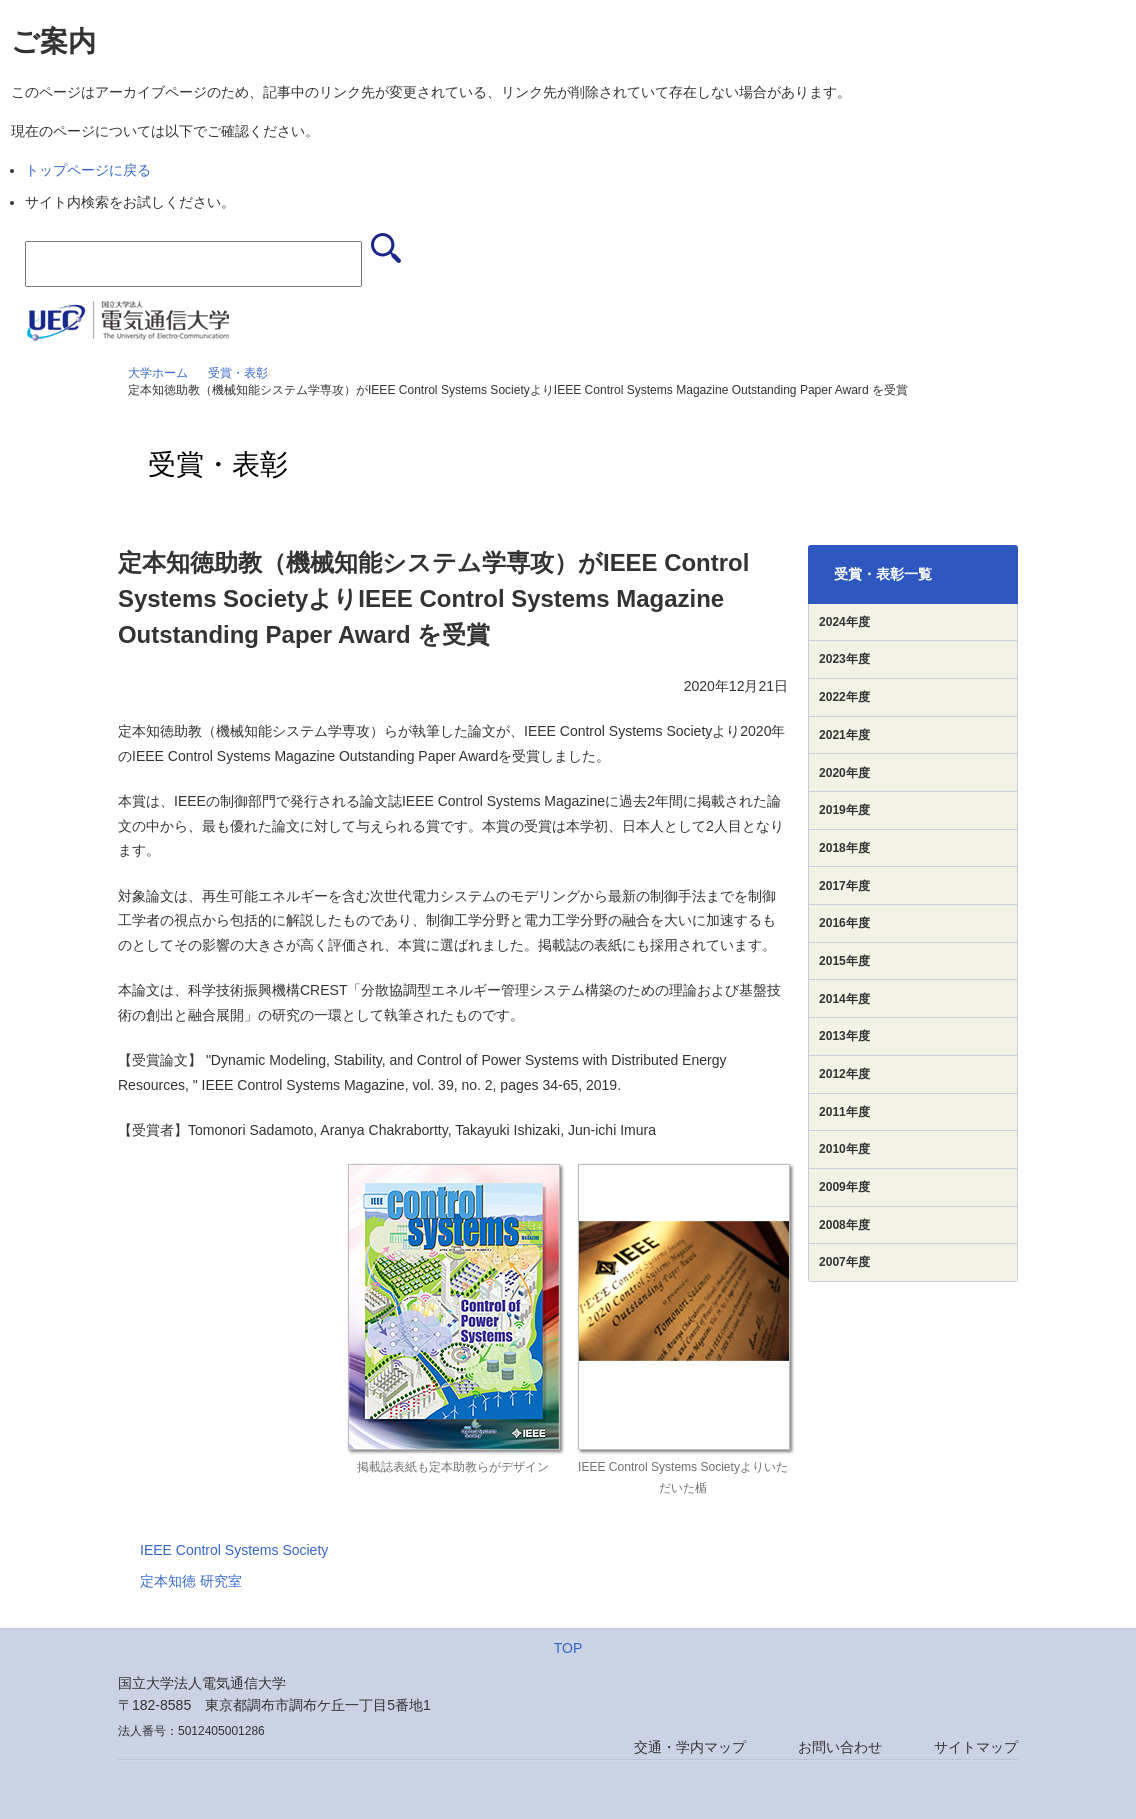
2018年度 (844, 848)
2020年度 (844, 773)
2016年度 (844, 923)
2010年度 (844, 1149)
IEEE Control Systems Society (234, 1550)
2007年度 (844, 1262)
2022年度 (844, 697)
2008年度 (844, 1225)
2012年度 (844, 1074)
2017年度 (844, 886)
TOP (568, 1648)
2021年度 (844, 735)
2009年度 (844, 1187)
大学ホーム (158, 373)
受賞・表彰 (238, 373)
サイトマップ (976, 1747)
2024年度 (844, 622)
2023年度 (844, 659)
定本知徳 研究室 (191, 1581)
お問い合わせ (840, 1747)
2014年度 (844, 999)
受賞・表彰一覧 (883, 574)
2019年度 (844, 810)
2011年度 (844, 1112)
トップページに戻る (88, 170)
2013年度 (844, 1036)
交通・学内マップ (690, 1747)
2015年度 (844, 961)
